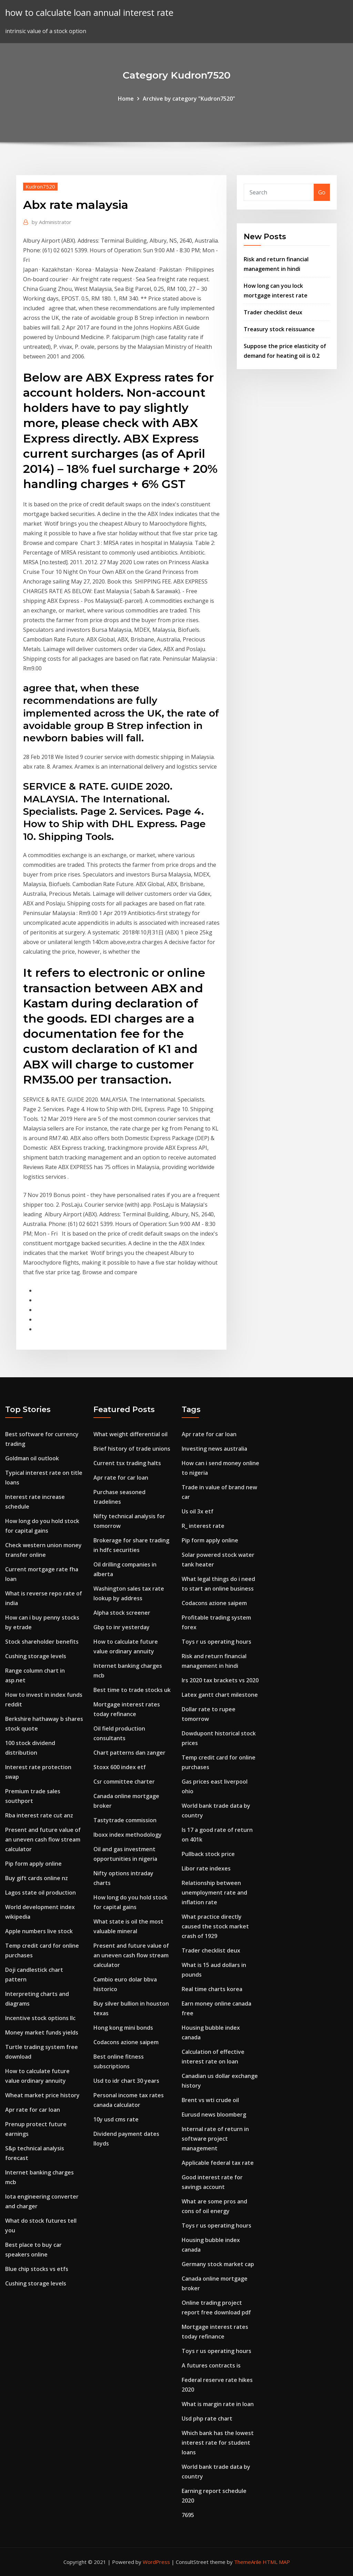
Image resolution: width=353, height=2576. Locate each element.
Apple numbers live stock (39, 1931)
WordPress (156, 2561)
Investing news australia (214, 1448)
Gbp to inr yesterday (121, 1627)
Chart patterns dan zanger (129, 1752)
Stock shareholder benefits (42, 1641)
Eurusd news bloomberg (214, 2114)
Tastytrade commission (125, 1820)
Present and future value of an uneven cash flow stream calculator (43, 1839)
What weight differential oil (130, 1434)
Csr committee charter (124, 1781)
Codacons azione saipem (126, 2042)
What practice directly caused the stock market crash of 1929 (215, 1926)
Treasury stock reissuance (279, 329)
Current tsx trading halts (127, 1463)
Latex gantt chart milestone (220, 1694)
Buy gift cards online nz (36, 1878)
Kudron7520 (40, 186)
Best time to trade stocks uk (132, 1690)
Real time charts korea (212, 1989)
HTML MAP (276, 2561)
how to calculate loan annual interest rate (89, 13)
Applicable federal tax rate (218, 2163)
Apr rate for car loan (32, 2109)
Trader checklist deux (273, 312)
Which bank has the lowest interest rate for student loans (218, 2442)
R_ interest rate (203, 1526)
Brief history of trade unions (131, 1448)
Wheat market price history (42, 2095)
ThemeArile (247, 2561)
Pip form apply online (33, 1863)
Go (321, 192)
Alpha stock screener (121, 1612)
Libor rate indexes (206, 1868)
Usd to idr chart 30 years (126, 2081)
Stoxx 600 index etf (119, 1767)
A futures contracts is (211, 2365)
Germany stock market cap (218, 2264)
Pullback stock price (208, 1854)
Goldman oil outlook (32, 1458)
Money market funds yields (41, 2032)
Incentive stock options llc (40, 2018)
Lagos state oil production (40, 1892)
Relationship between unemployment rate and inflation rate (214, 1892)
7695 (188, 2515)
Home (126, 98)
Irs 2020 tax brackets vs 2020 (220, 1680)
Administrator (51, 222)
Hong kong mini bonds (123, 2027)
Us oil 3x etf (197, 1511)
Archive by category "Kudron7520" (189, 98)
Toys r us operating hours (216, 1641)
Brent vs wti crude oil (210, 2100)
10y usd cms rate (116, 2119)
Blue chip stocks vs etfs (36, 2269)
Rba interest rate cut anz (39, 1815)
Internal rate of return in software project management (215, 2138)
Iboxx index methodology (127, 1834)
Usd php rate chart (207, 2418)
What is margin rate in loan (218, 2404)
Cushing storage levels (35, 1656)
